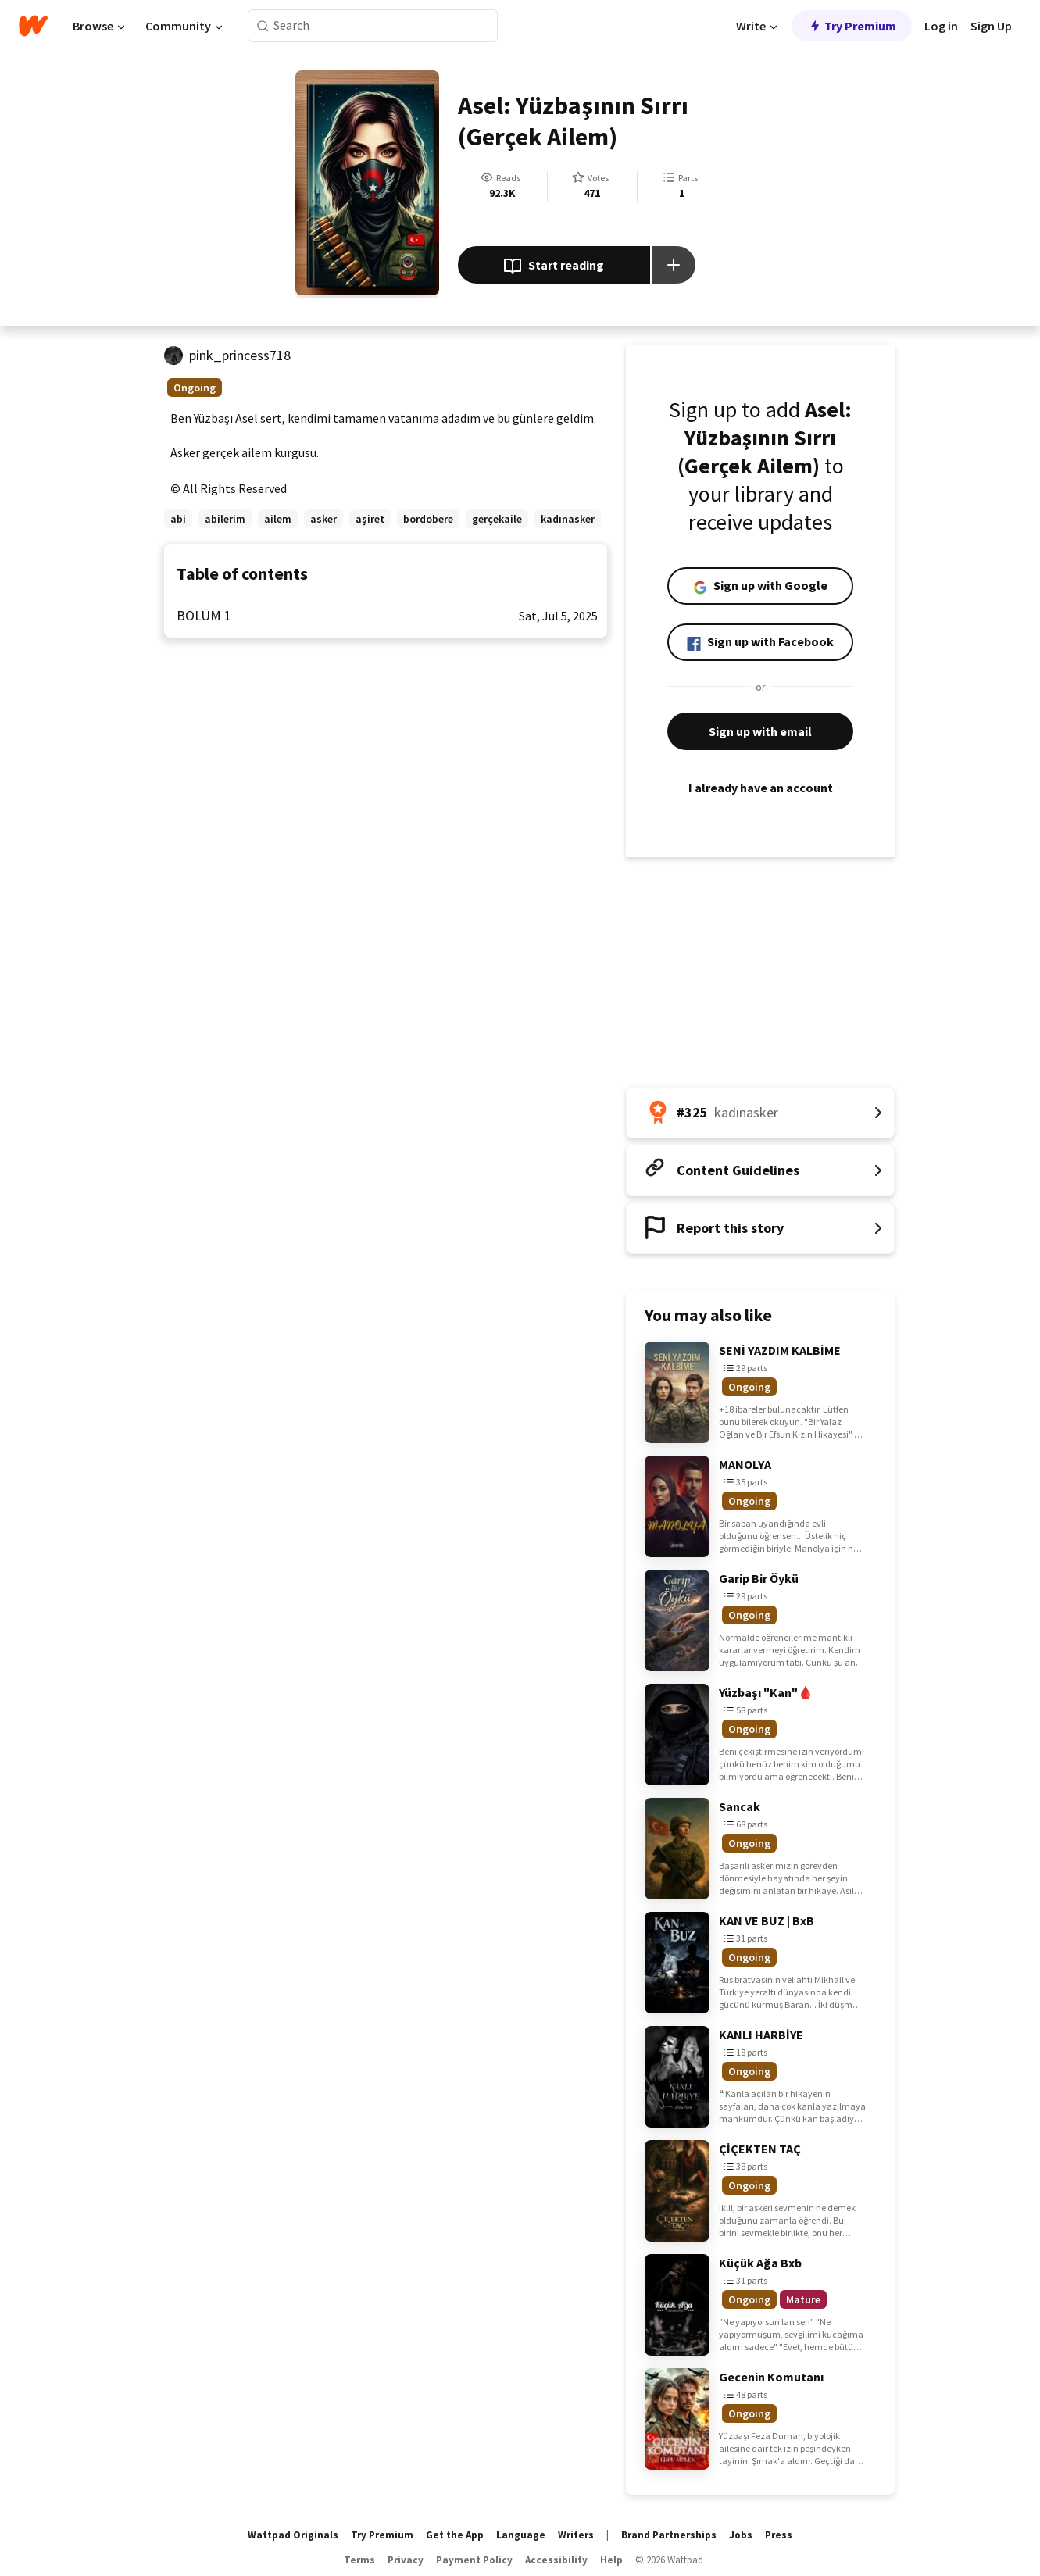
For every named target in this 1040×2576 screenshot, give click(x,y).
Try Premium (851, 26)
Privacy (406, 2560)
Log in (941, 26)
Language (520, 2535)
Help (611, 2560)
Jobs (740, 2535)
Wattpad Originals (293, 2535)
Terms (359, 2560)
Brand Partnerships (669, 2535)
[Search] (263, 26)
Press (778, 2535)
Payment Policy (474, 2560)
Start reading (553, 266)
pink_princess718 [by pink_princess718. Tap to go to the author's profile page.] (240, 355)
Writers (576, 2535)
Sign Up (991, 26)
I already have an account (760, 787)
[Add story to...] (673, 265)
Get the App (455, 2535)
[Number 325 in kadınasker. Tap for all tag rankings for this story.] (760, 1112)
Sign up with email (760, 731)
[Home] (33, 26)
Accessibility (556, 2560)
